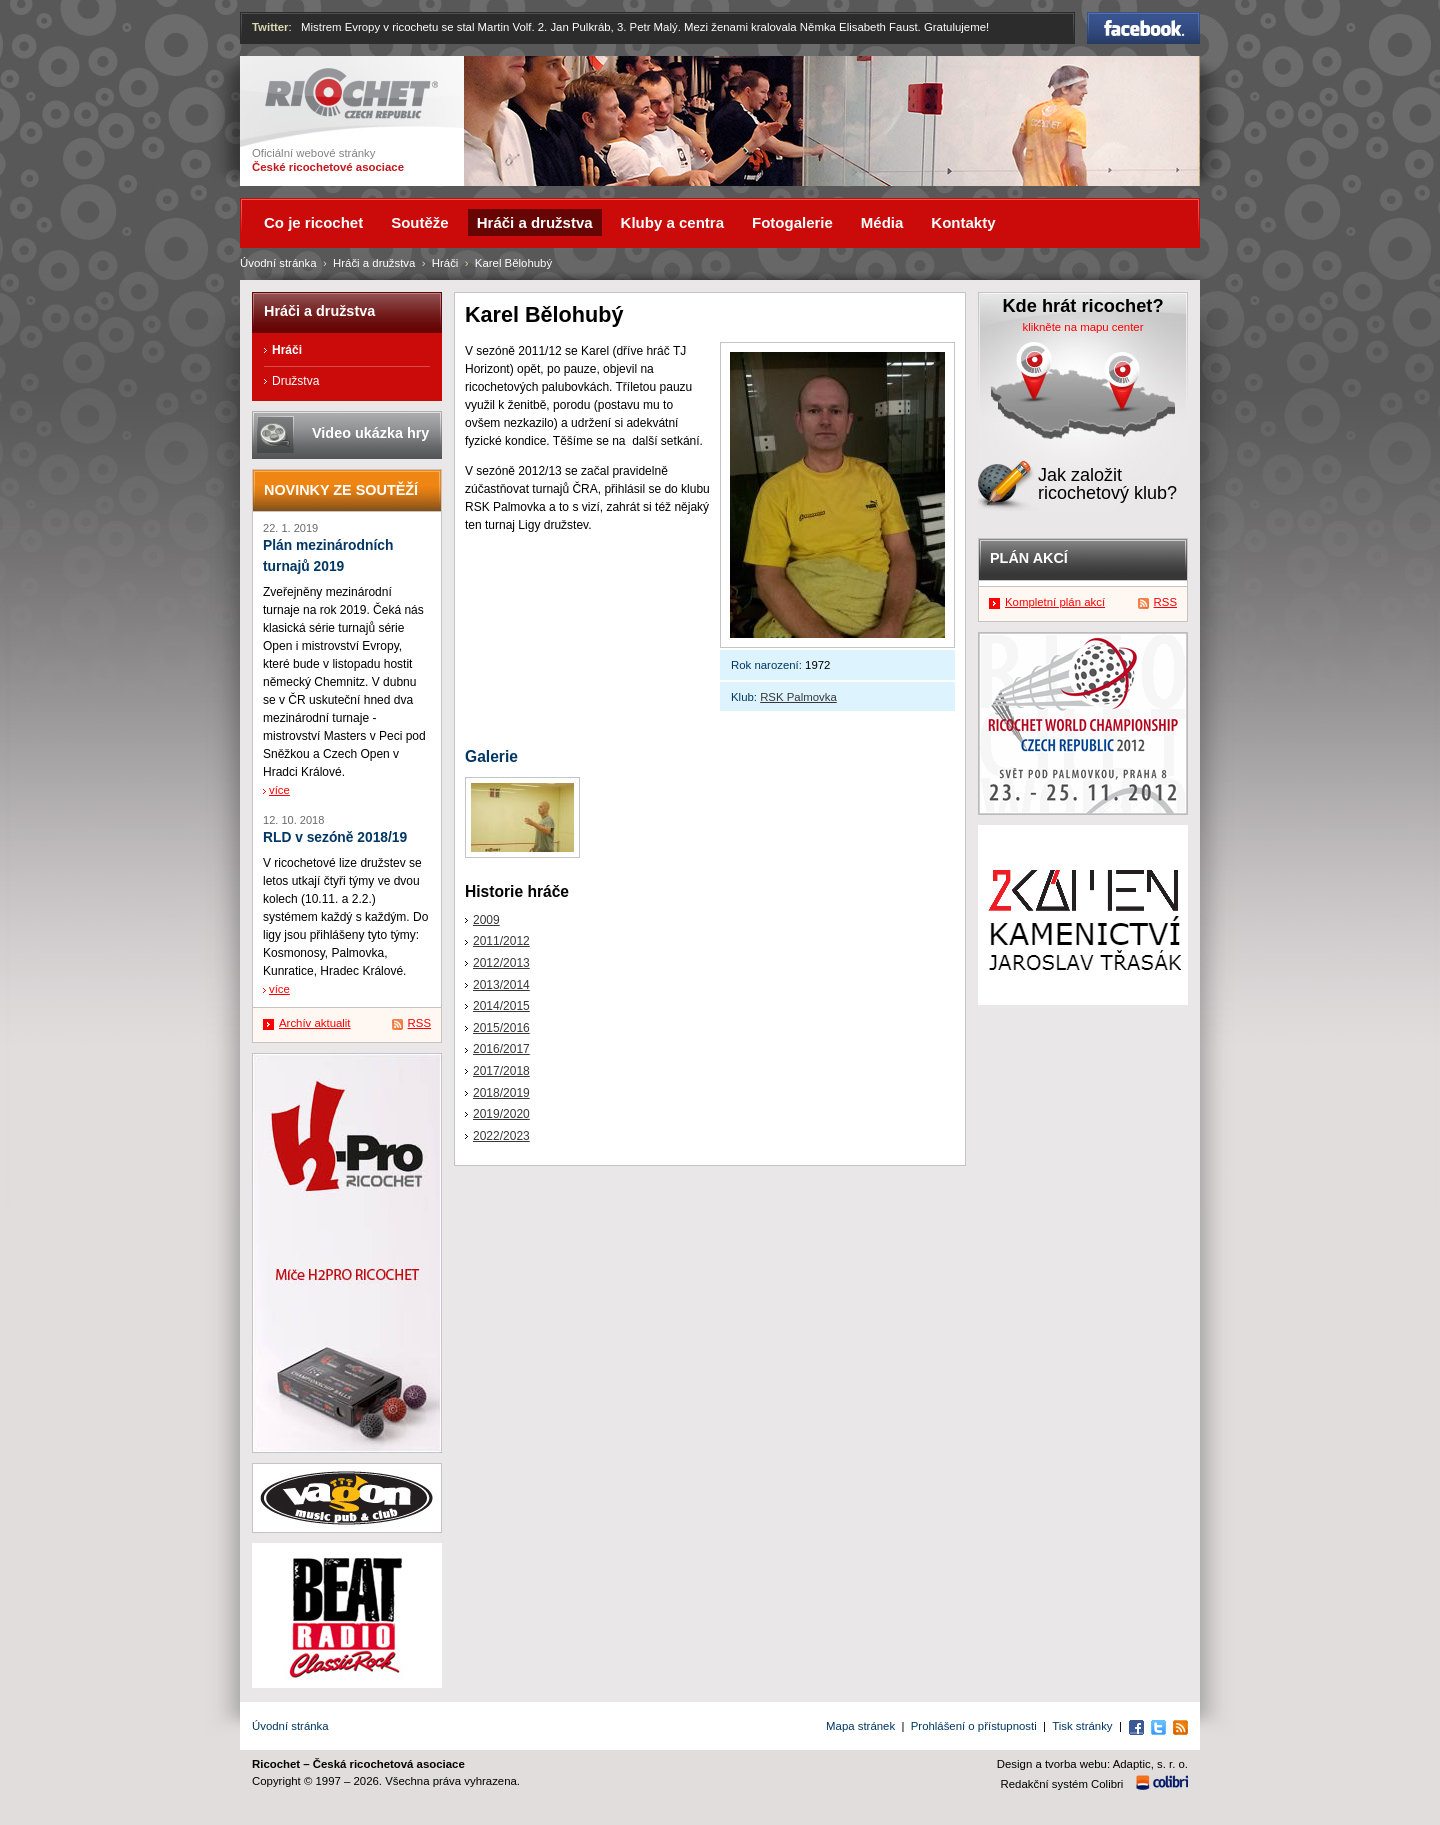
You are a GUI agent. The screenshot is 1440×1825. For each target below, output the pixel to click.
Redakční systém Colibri (1062, 1784)
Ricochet (351, 93)
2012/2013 (501, 963)
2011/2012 (501, 941)
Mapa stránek (860, 1726)
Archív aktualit (315, 1023)
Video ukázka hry (370, 433)
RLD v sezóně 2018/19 (335, 837)
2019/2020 (501, 1114)
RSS (419, 1023)
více (279, 790)
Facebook (1143, 28)
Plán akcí (1029, 558)
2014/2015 (501, 1006)
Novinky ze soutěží (341, 490)
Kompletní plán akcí (1055, 602)
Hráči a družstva (374, 263)
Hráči (445, 263)
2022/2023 (501, 1136)
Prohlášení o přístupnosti (974, 1726)
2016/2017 (501, 1049)
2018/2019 (501, 1093)
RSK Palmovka (798, 697)
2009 (486, 920)
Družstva (295, 381)
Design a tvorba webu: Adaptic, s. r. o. (1092, 1764)
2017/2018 (501, 1071)
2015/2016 (501, 1028)
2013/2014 (501, 985)
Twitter (270, 27)
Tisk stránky (1082, 1726)
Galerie (491, 756)
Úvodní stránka (278, 263)
